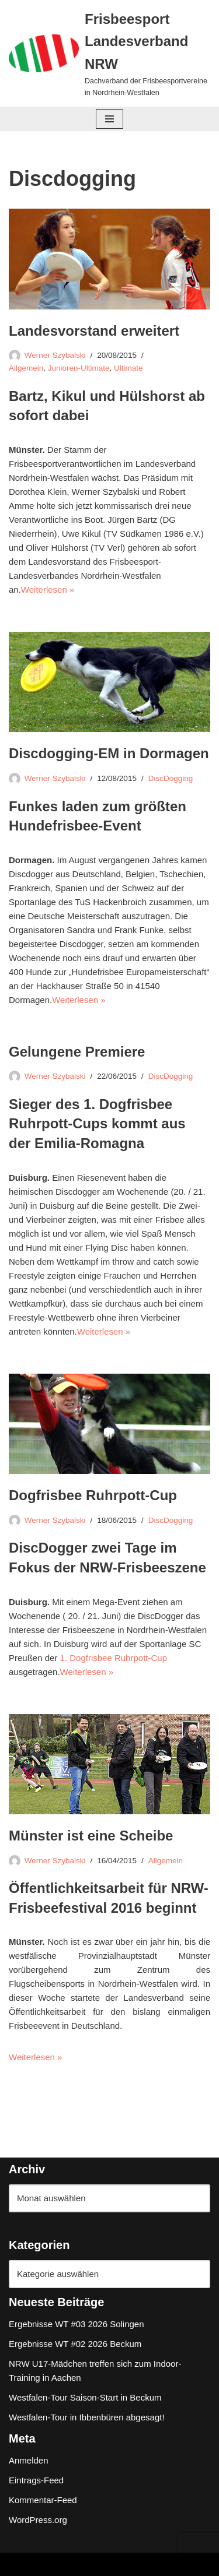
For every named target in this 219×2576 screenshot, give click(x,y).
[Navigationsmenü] (109, 119)
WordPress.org (38, 2520)
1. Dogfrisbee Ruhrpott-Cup (113, 1658)
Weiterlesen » (47, 589)
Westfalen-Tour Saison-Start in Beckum (85, 2397)
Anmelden (28, 2460)
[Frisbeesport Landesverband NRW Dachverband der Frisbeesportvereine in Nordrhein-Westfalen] (109, 53)
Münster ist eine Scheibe (91, 1835)
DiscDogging (170, 778)
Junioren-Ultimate (79, 368)
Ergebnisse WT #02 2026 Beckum (75, 2344)
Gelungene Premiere (77, 1052)
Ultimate (128, 368)
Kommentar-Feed (43, 2500)
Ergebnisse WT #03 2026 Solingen (76, 2324)
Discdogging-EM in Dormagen (109, 753)
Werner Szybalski (55, 355)
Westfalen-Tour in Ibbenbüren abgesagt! (87, 2417)
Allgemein (26, 368)
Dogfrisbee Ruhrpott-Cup (93, 1495)
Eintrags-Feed (36, 2480)
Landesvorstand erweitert (94, 331)
